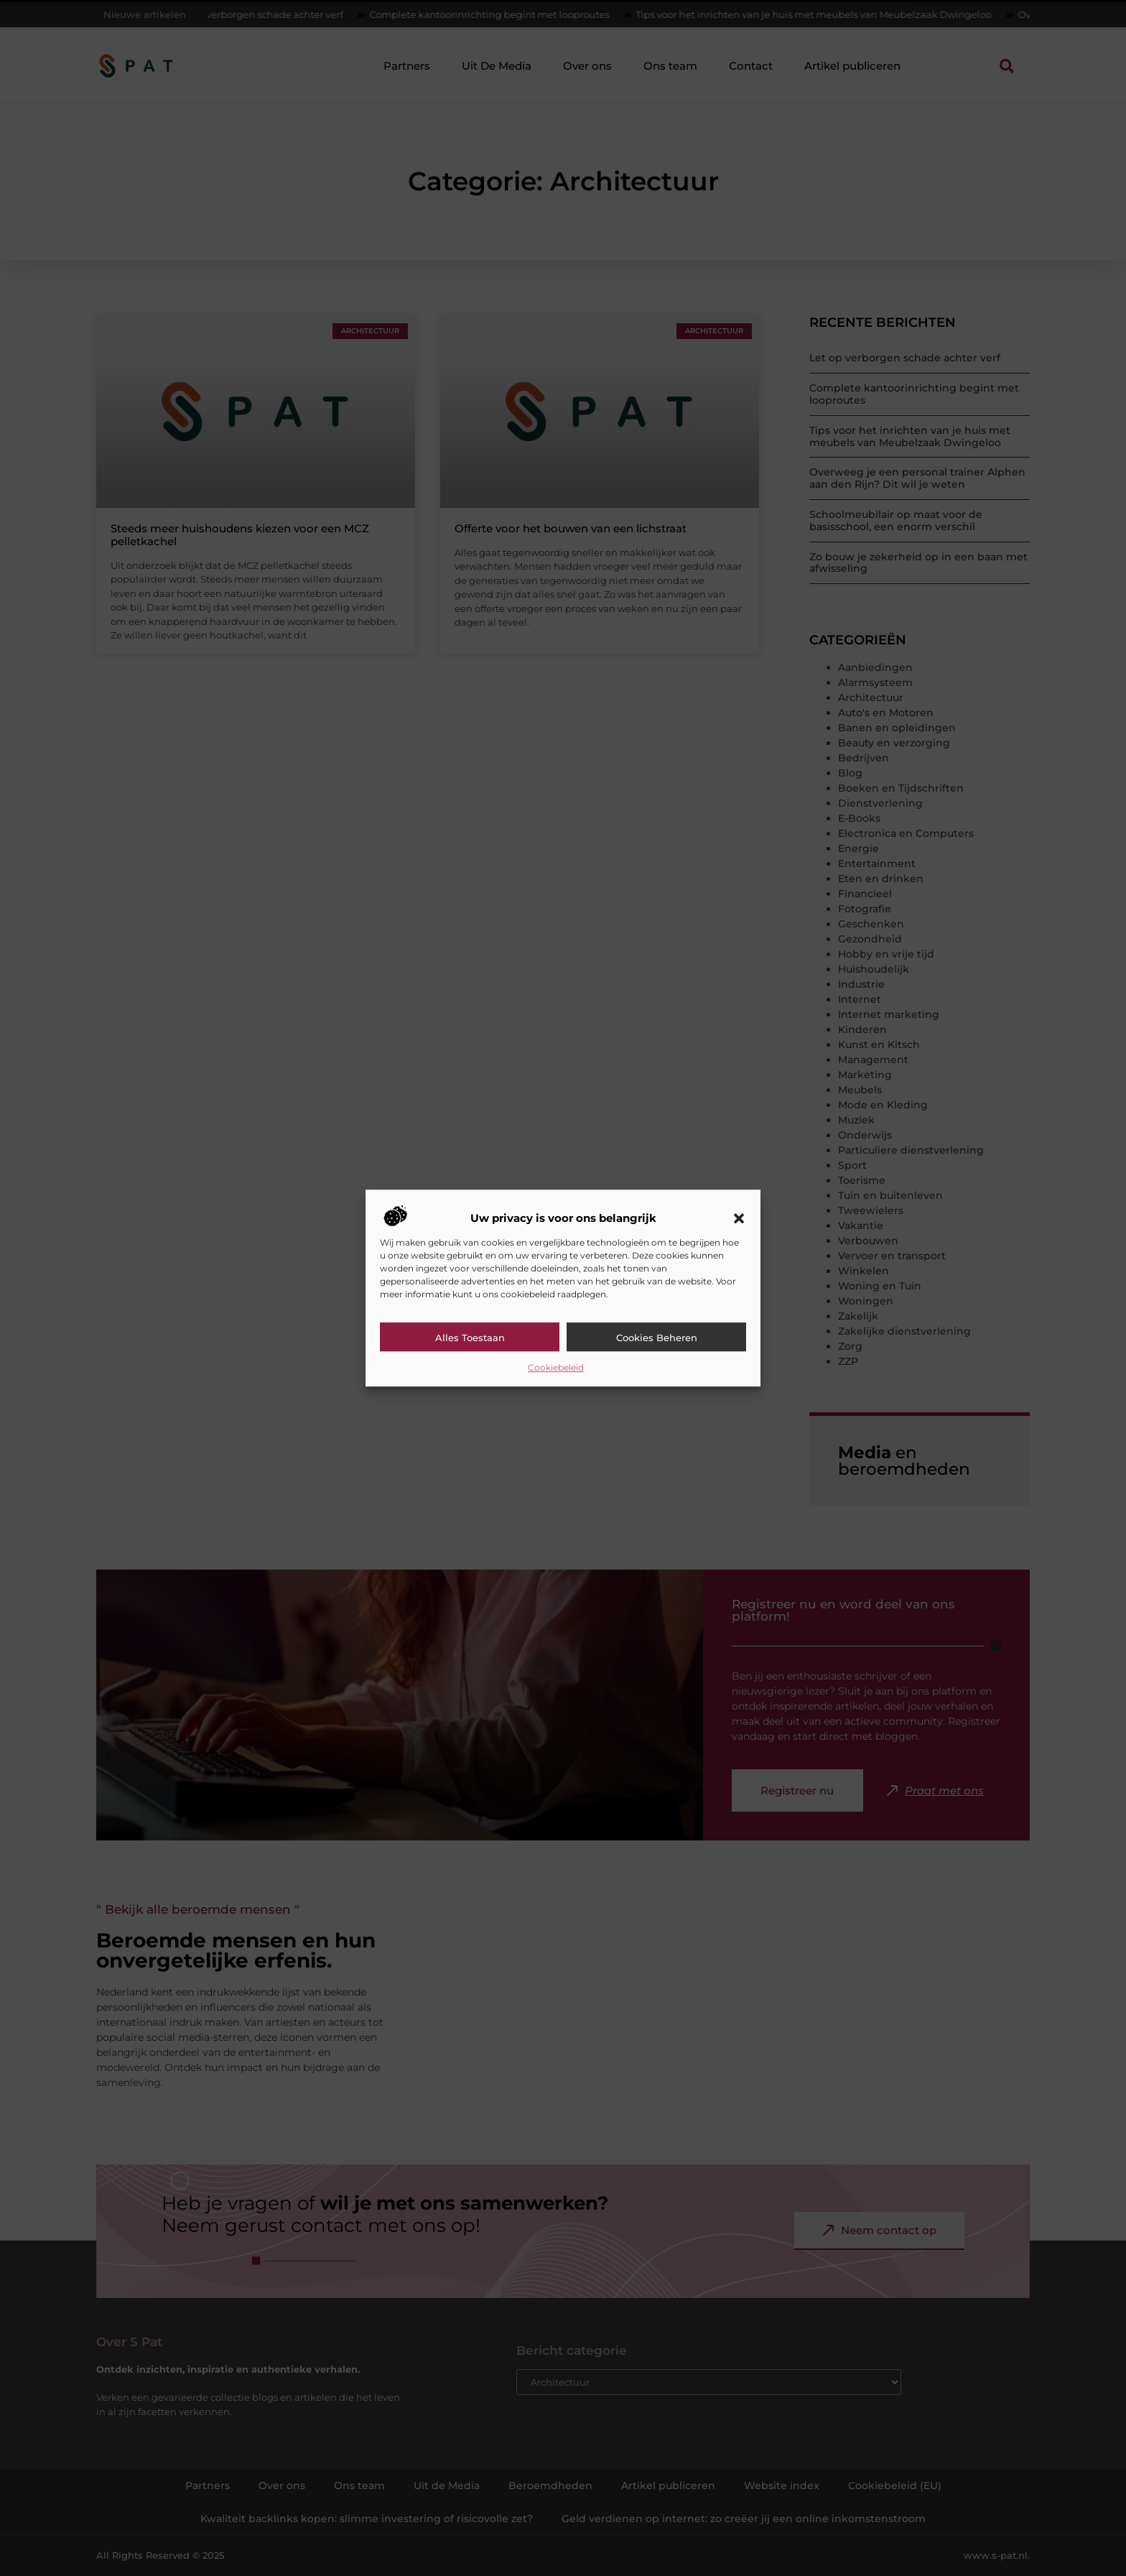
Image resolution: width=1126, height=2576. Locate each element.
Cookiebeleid (556, 1367)
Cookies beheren (656, 1337)
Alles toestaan (470, 1337)
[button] (739, 1218)
